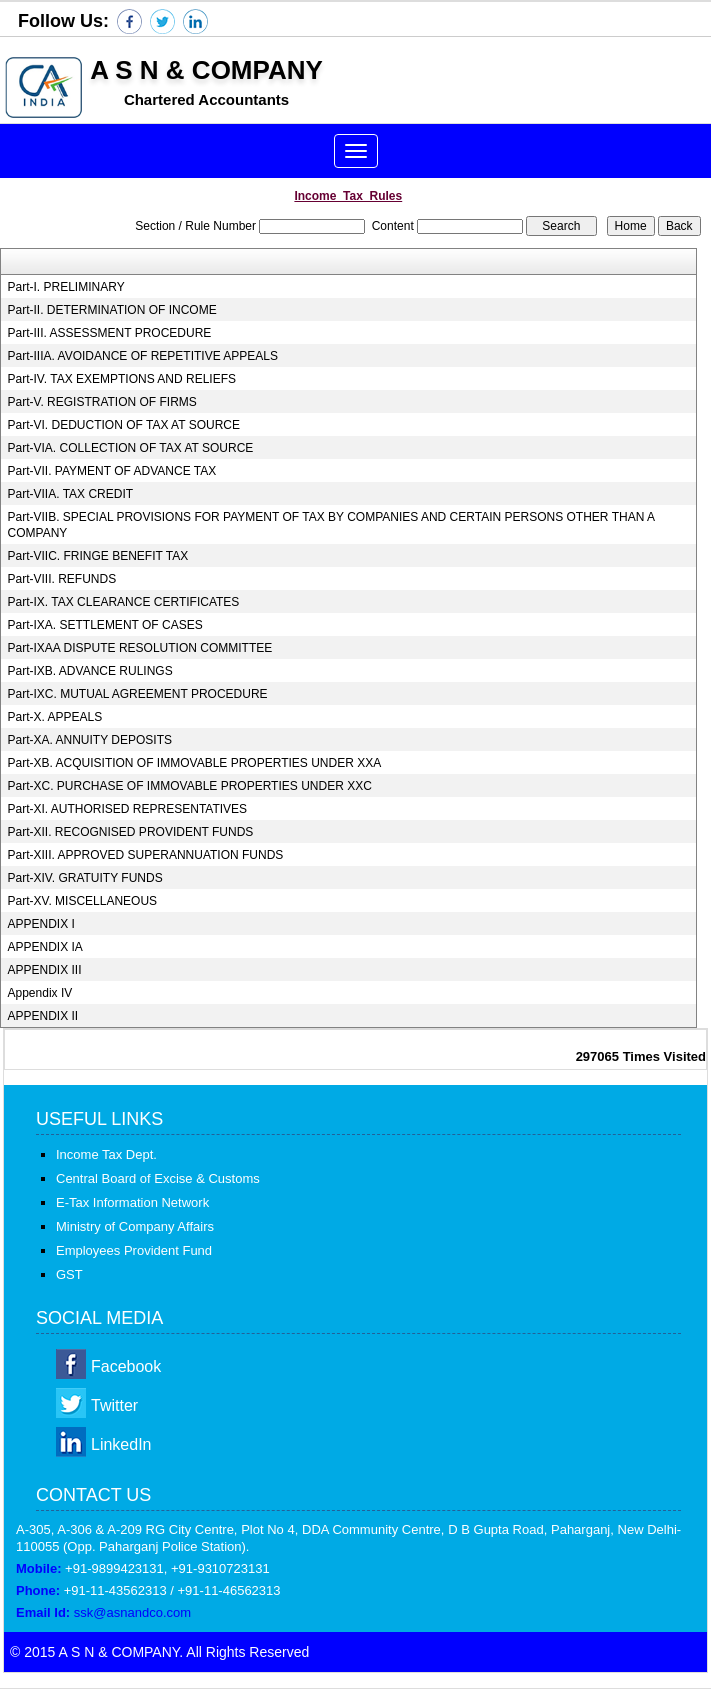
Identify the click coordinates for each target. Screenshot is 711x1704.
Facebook (126, 1366)
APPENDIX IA (45, 947)
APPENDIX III (45, 970)
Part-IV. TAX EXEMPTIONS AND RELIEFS (122, 379)
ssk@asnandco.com (132, 1612)
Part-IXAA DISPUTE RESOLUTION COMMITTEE (140, 648)
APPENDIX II (43, 1016)
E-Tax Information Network (132, 1202)
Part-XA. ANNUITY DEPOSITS (90, 740)
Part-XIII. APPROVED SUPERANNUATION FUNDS (146, 855)
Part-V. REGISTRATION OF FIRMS (102, 402)
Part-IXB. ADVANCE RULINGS (90, 671)
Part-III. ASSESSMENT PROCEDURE (110, 333)
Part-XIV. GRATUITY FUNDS (85, 878)
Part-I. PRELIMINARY (66, 287)
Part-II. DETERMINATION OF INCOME (112, 310)
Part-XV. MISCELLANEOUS (83, 901)
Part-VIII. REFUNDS (62, 579)
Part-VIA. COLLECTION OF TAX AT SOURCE (131, 448)
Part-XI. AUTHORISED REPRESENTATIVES (128, 809)
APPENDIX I (41, 924)
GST (69, 1274)
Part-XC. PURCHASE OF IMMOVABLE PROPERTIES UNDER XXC (190, 786)
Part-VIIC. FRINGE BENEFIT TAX (98, 556)
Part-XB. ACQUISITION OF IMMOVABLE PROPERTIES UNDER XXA (195, 763)
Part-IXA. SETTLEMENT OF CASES (105, 625)
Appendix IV (40, 993)
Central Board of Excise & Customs (158, 1178)
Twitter (114, 1405)
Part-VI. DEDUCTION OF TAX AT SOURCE (124, 425)
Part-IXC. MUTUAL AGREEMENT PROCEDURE (138, 694)
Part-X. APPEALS (55, 717)
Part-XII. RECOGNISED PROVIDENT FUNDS (131, 832)
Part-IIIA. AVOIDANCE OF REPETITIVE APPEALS (143, 356)
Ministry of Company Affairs (135, 1226)
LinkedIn (121, 1444)
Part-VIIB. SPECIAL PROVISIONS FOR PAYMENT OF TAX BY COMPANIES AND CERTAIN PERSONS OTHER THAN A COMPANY (331, 525)
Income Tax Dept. (106, 1154)
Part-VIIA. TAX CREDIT (71, 494)
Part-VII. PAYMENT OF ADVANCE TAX (112, 471)
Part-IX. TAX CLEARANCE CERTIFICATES (124, 602)
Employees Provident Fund (134, 1250)
